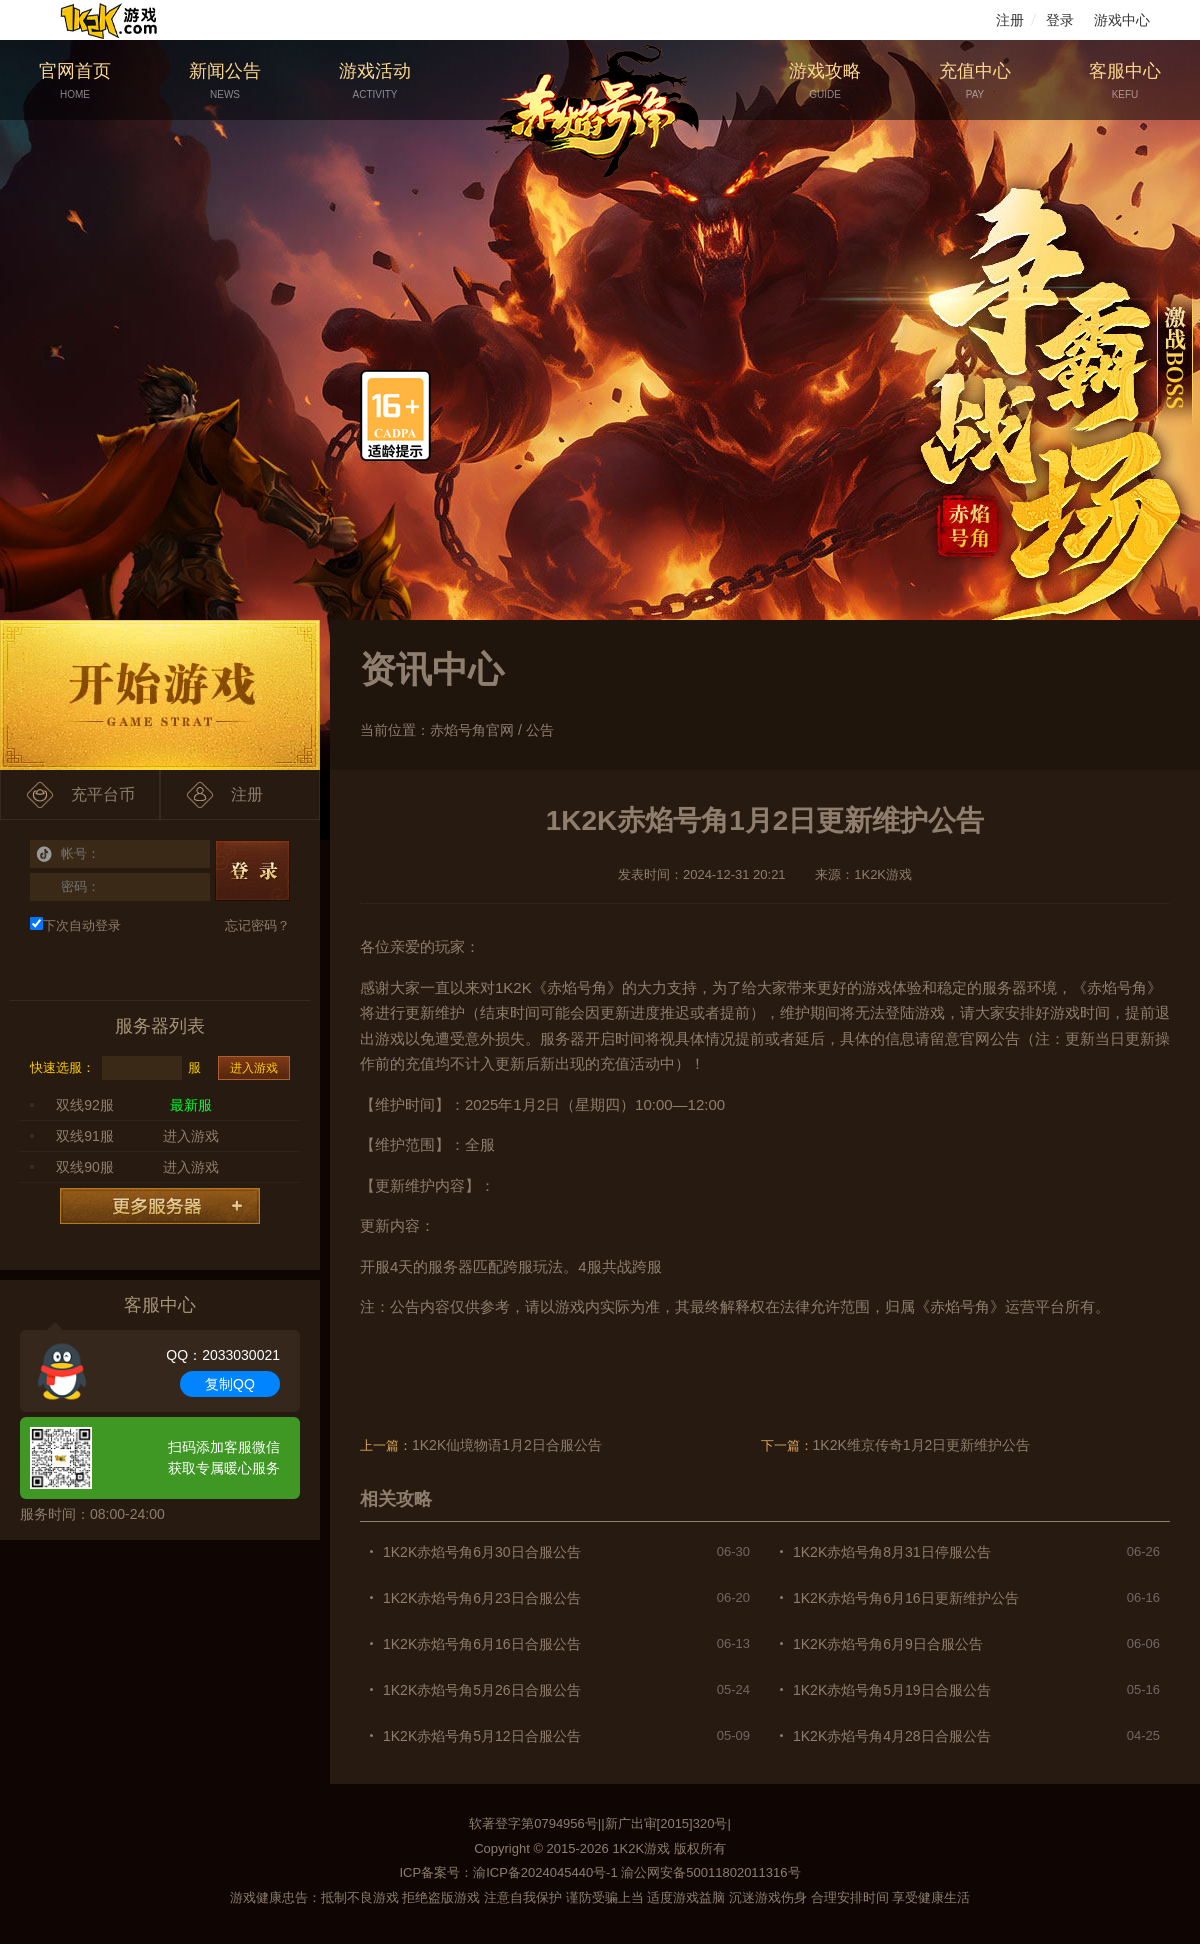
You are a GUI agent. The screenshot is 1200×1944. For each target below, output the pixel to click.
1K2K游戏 (641, 1848)
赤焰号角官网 (472, 730)
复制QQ (230, 1384)
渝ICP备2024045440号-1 (545, 1872)
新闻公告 (225, 81)
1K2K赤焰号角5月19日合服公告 (892, 1690)
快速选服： (62, 1067)
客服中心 (1125, 81)
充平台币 (103, 794)
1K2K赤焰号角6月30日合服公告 (482, 1552)
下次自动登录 (75, 925)
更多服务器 (160, 1206)
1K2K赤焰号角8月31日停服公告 (892, 1552)
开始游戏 (160, 695)
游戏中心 (1122, 20)
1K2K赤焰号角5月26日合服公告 (482, 1690)
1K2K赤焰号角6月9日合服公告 (888, 1644)
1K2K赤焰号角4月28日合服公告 (892, 1736)
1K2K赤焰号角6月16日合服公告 (482, 1644)
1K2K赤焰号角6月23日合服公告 (482, 1598)
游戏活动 (375, 81)
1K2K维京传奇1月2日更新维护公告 (922, 1445)
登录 (1060, 20)
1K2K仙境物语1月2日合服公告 (507, 1445)
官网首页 (75, 81)
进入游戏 (254, 1068)
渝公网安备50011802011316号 (710, 1872)
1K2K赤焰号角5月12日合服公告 (482, 1736)
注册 (1010, 20)
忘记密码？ (257, 925)
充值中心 (975, 81)
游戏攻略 (825, 81)
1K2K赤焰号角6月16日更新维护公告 (906, 1598)
